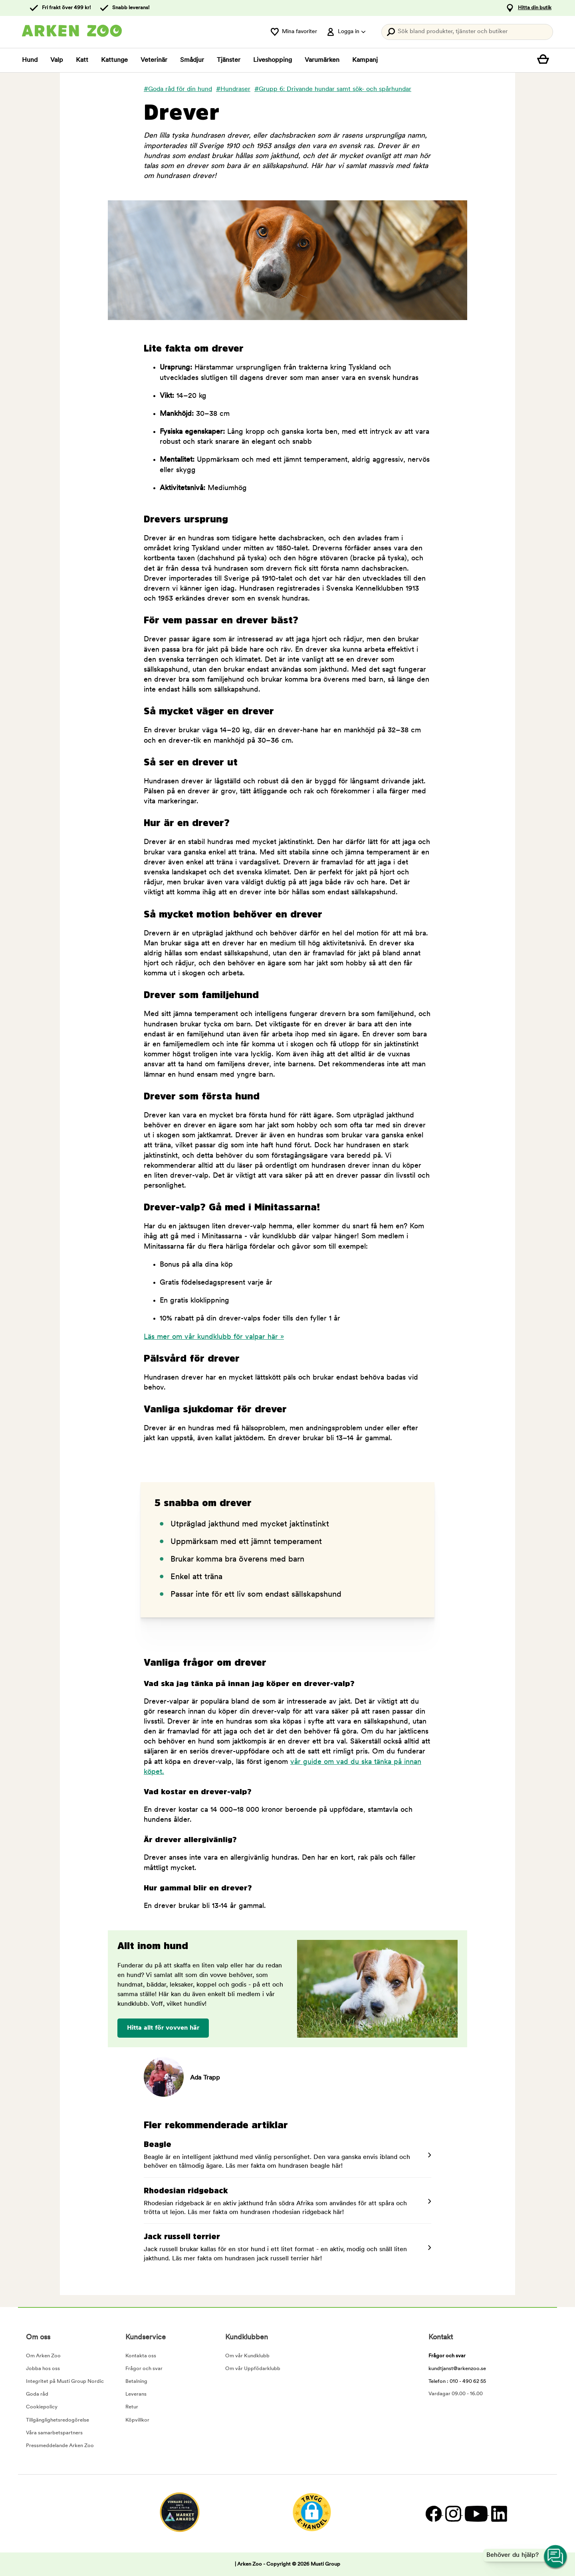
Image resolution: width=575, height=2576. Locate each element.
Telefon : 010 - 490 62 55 (457, 2381)
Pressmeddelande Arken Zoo (60, 2445)
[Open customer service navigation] (556, 2557)
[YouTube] (476, 2514)
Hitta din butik (534, 7)
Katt (82, 60)
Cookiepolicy (42, 2407)
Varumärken (322, 60)
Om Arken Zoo (43, 2356)
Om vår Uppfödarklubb (252, 2368)
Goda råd (37, 2394)
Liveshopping (272, 60)
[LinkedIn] (498, 2514)
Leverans (136, 2394)
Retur (131, 2407)
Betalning (136, 2381)
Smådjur (192, 60)
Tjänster (228, 60)
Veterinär (154, 60)
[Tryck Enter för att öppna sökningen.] (467, 32)
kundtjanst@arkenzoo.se (457, 2368)
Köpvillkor (137, 2420)
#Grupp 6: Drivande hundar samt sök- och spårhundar (332, 89)
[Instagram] (453, 2514)
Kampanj (365, 60)
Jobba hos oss (43, 2368)
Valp (56, 60)
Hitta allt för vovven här (163, 2028)
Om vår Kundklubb (247, 2356)
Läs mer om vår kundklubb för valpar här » (214, 1337)
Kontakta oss (140, 2356)
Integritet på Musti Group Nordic (65, 2381)
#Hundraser (233, 89)
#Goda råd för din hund (178, 89)
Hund (30, 60)
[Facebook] (433, 2514)
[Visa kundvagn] (545, 60)
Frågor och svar (144, 2368)
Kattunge (114, 60)
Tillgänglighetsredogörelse (57, 2420)
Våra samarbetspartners (54, 2433)
